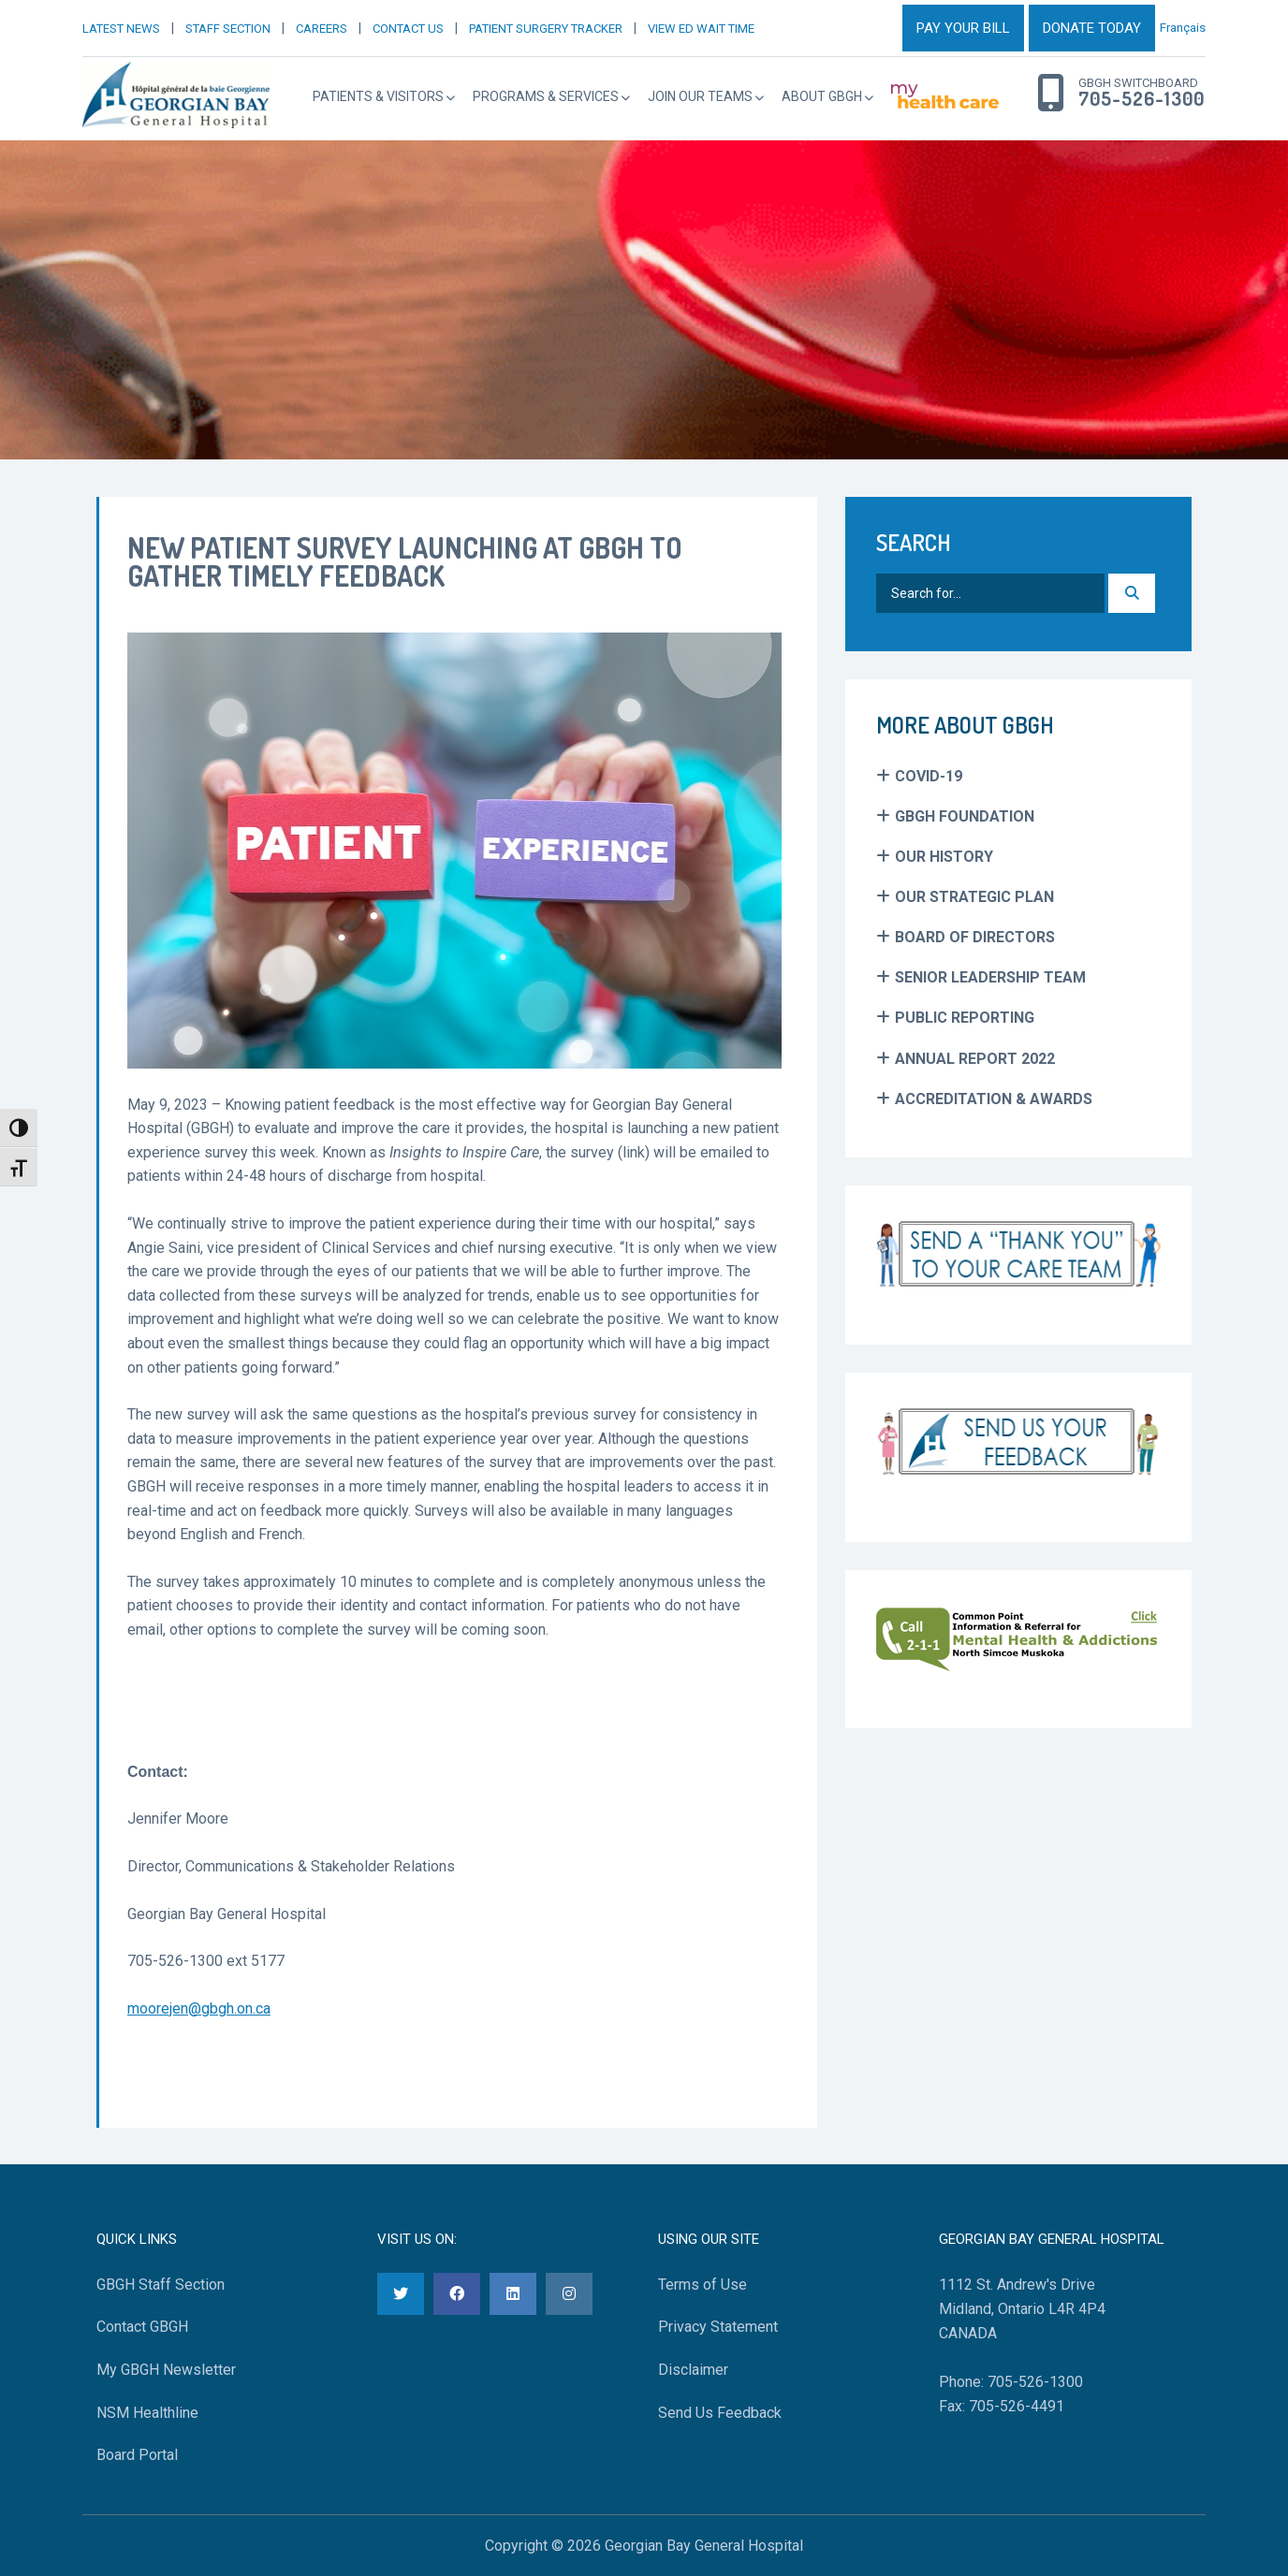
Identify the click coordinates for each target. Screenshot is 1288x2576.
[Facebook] (456, 2294)
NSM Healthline (147, 2413)
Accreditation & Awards (993, 1099)
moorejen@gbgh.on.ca (199, 2008)
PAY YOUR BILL (963, 28)
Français (1183, 28)
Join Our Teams (700, 96)
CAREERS (321, 29)
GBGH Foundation (964, 816)
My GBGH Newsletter (166, 2370)
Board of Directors (975, 937)
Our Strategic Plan (974, 897)
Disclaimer (693, 2370)
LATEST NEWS (121, 29)
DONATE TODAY (1092, 28)
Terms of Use (702, 2284)
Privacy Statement (718, 2327)
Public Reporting (964, 1017)
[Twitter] (400, 2294)
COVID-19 (928, 776)
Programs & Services (546, 96)
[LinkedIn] (513, 2294)
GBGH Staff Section (160, 2284)
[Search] (1131, 593)
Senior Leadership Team (990, 977)
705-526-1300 (1141, 99)
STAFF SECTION (228, 29)
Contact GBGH (142, 2327)
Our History (944, 857)
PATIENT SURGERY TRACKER (545, 29)
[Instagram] (569, 2294)
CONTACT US (408, 29)
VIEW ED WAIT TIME (701, 29)
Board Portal (137, 2455)
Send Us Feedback (720, 2413)
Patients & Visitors (378, 96)
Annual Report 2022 (975, 1059)
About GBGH (822, 96)
